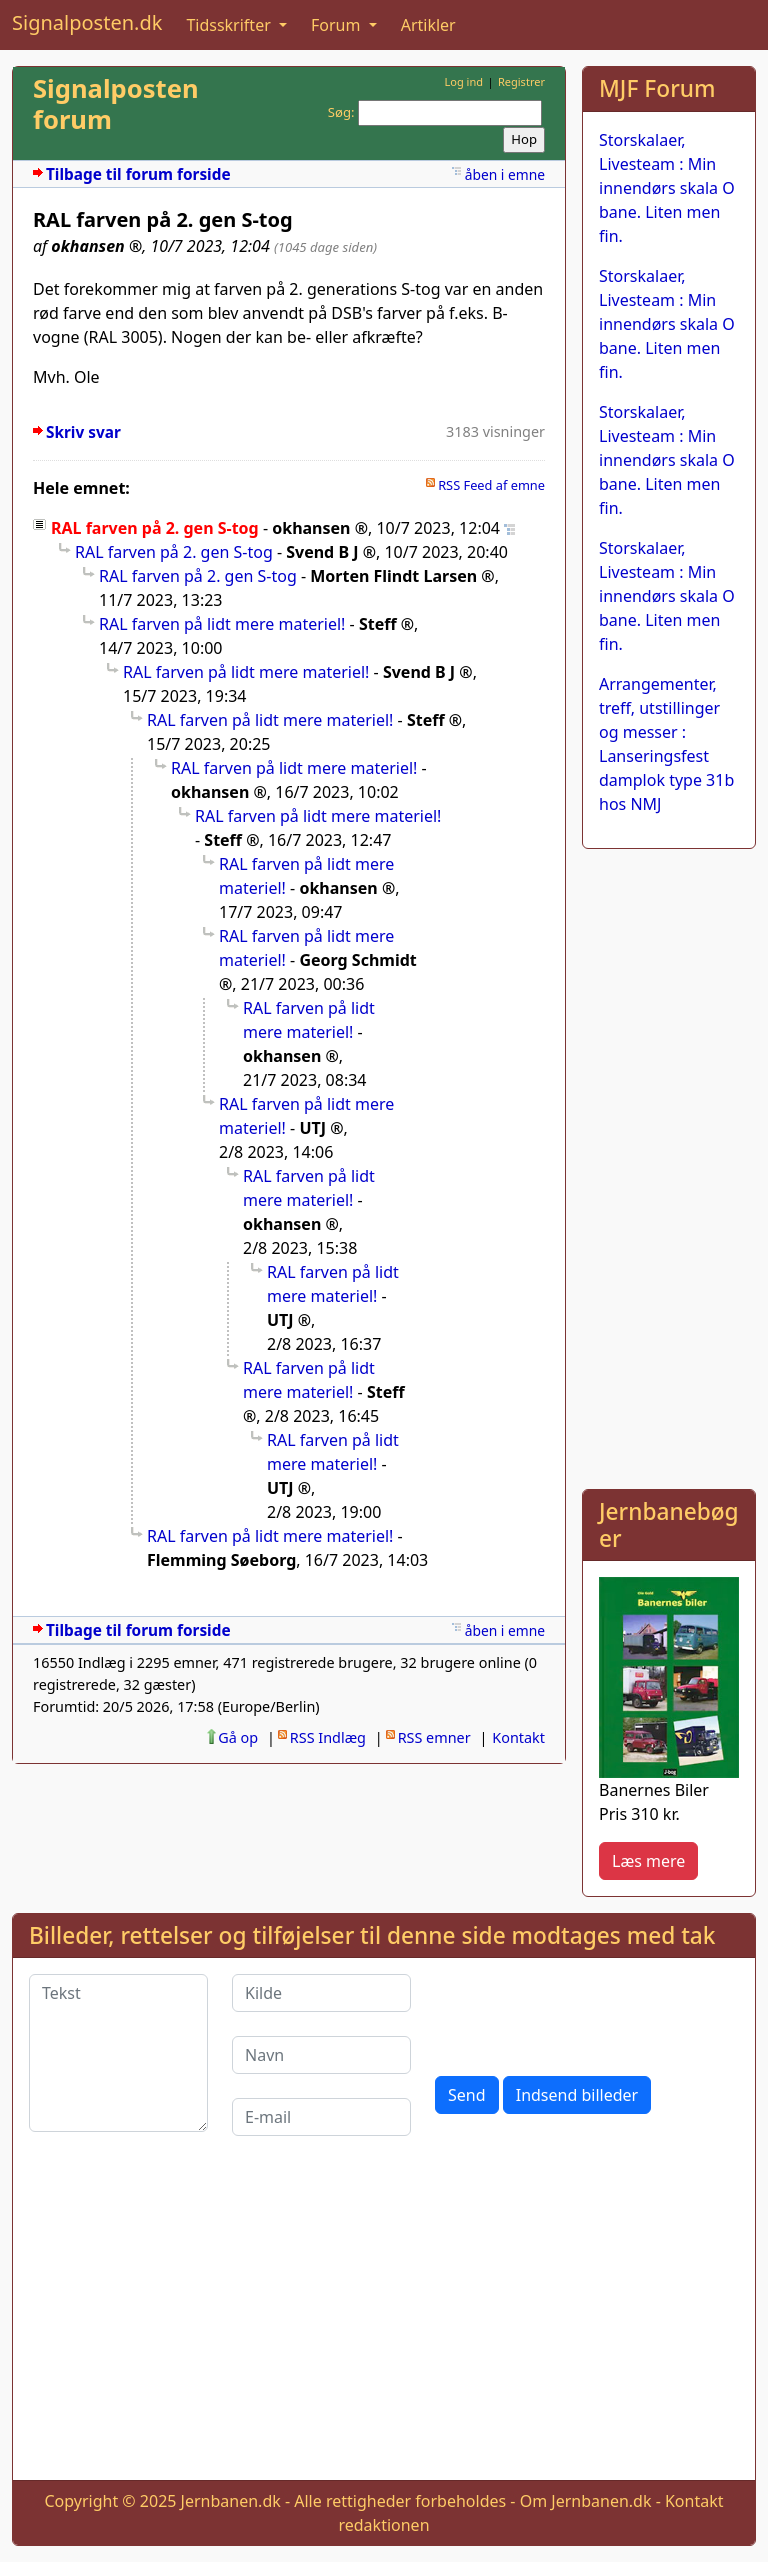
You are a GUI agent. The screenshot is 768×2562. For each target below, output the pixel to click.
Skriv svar (83, 432)
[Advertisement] (669, 1165)
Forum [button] (338, 25)
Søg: (341, 112)
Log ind (463, 81)
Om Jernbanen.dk (586, 2501)
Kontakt (518, 1737)
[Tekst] (118, 2053)
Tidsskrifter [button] (230, 25)
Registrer (521, 81)
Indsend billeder (577, 2095)
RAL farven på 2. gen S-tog (174, 552)
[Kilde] (321, 1993)
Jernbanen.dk (231, 2501)
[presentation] (587, 2013)
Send (467, 2095)
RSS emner (434, 1737)
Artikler (428, 25)
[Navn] (321, 2055)
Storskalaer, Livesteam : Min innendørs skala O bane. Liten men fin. (667, 188)
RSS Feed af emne (491, 485)
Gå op (238, 1737)
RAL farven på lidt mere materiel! (222, 624)
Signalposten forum (116, 104)
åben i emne (505, 174)
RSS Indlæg (328, 1737)
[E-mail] (321, 2117)
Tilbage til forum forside (138, 174)
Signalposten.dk (87, 22)
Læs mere (648, 1861)
